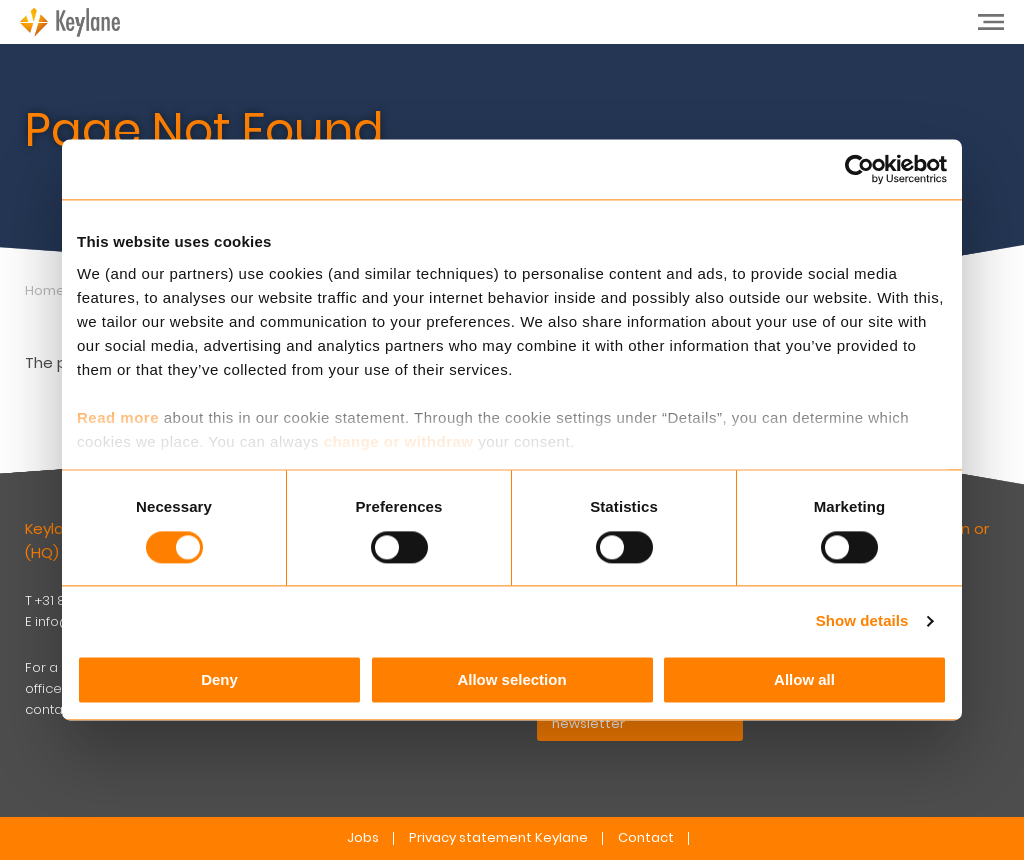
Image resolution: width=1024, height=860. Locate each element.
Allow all (804, 680)
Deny (219, 680)
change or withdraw (399, 441)
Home (45, 290)
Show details (862, 620)
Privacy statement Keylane (498, 837)
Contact (646, 837)
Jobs (363, 837)
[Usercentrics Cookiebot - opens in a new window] (859, 169)
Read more (118, 417)
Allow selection (511, 680)
